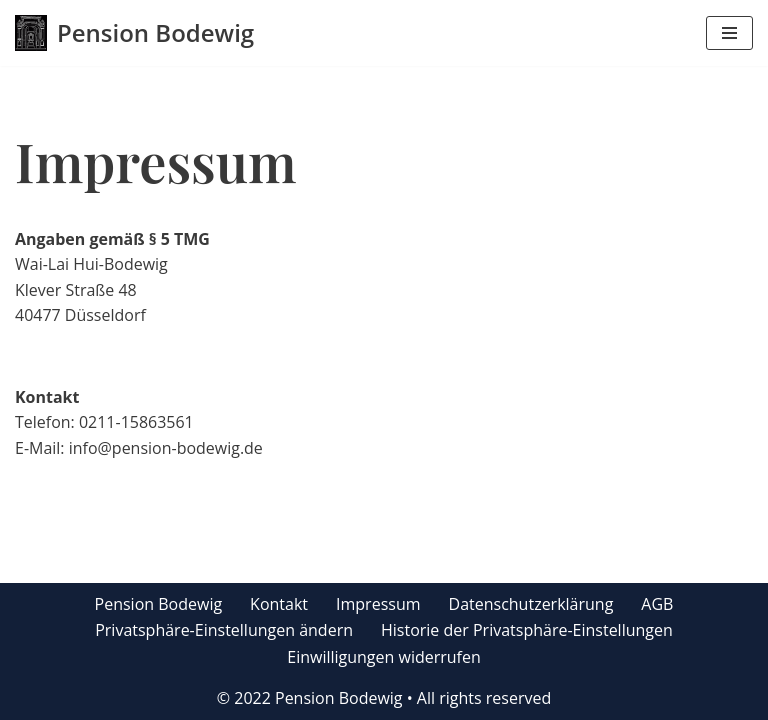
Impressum (378, 604)
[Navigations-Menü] (729, 33)
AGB (657, 604)
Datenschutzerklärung (531, 604)
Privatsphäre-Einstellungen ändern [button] (224, 630)
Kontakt (279, 604)
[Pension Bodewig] (134, 33)
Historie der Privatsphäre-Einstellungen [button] (527, 630)
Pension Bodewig (159, 604)
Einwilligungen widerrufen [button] (384, 657)
